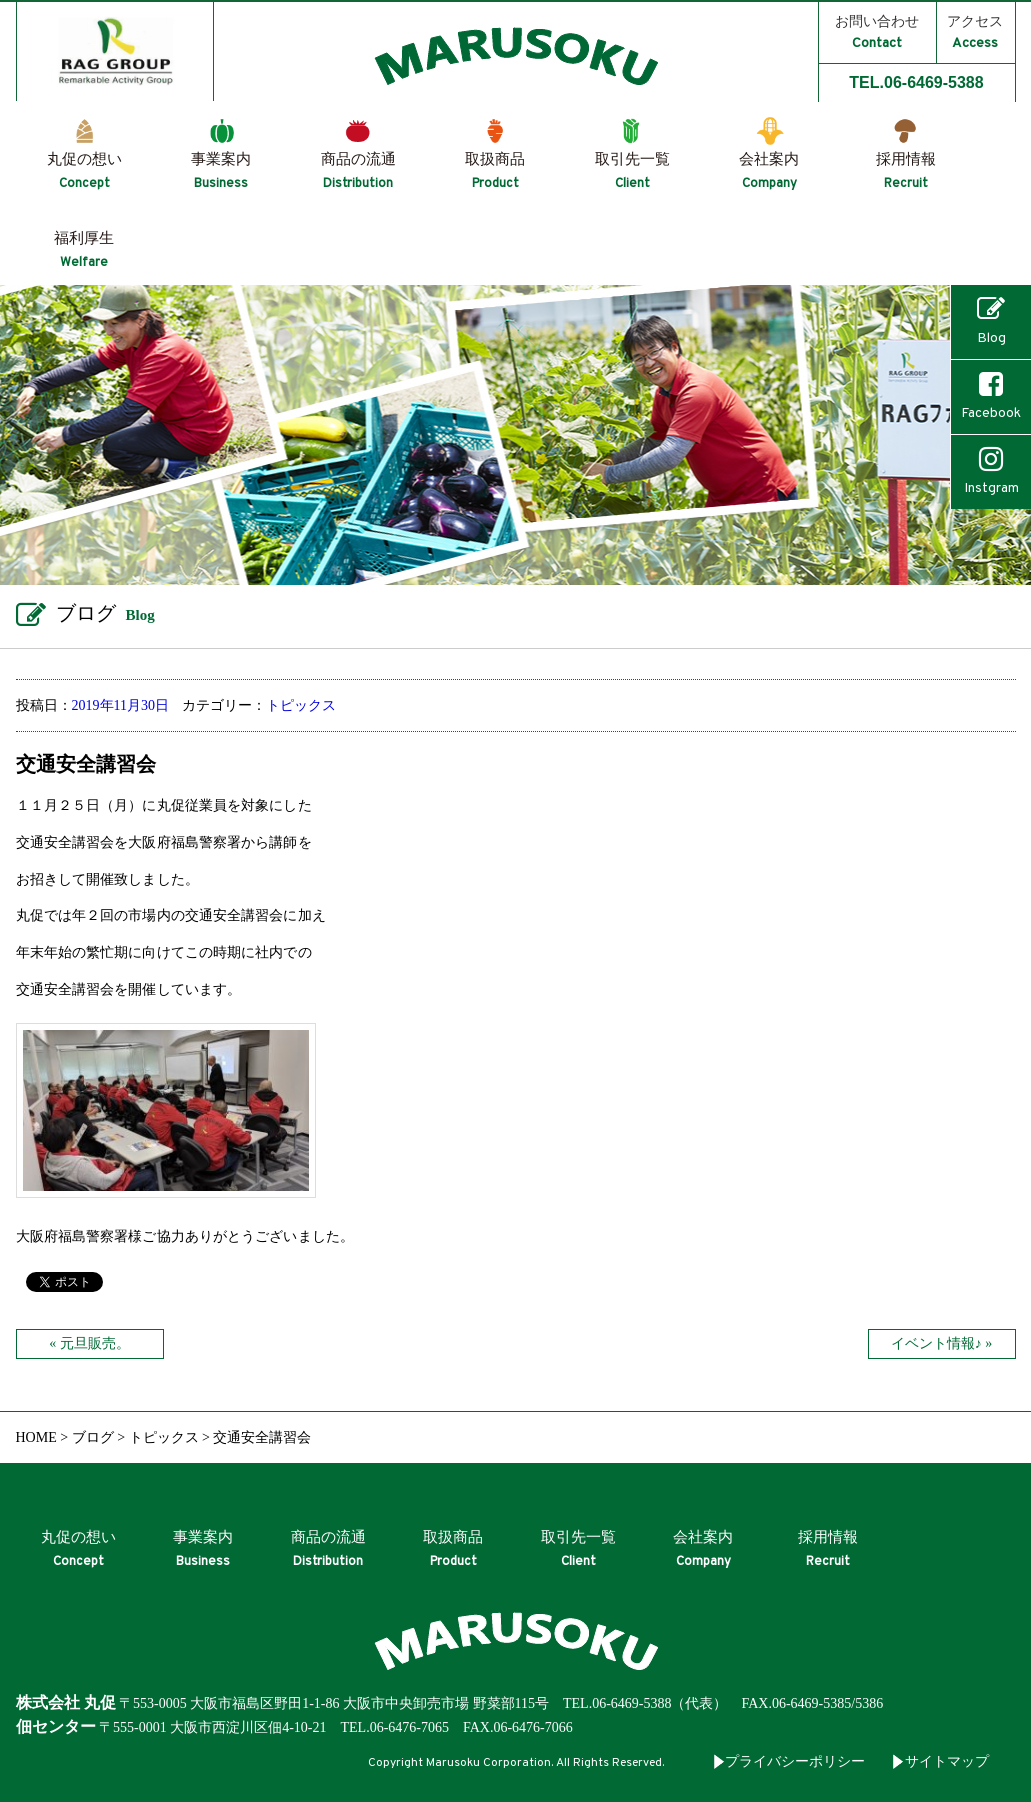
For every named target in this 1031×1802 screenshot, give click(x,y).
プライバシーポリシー (795, 1761)
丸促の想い (84, 171)
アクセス (975, 33)
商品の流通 (358, 171)
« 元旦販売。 (89, 1343)
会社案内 (769, 171)
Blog (991, 321)
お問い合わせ (877, 33)
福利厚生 (84, 250)
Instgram (991, 471)
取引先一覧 (632, 171)
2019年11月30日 (120, 705)
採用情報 (906, 171)
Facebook (991, 396)
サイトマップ (947, 1761)
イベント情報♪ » (942, 1343)
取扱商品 (495, 171)
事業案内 (221, 171)
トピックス (301, 705)
